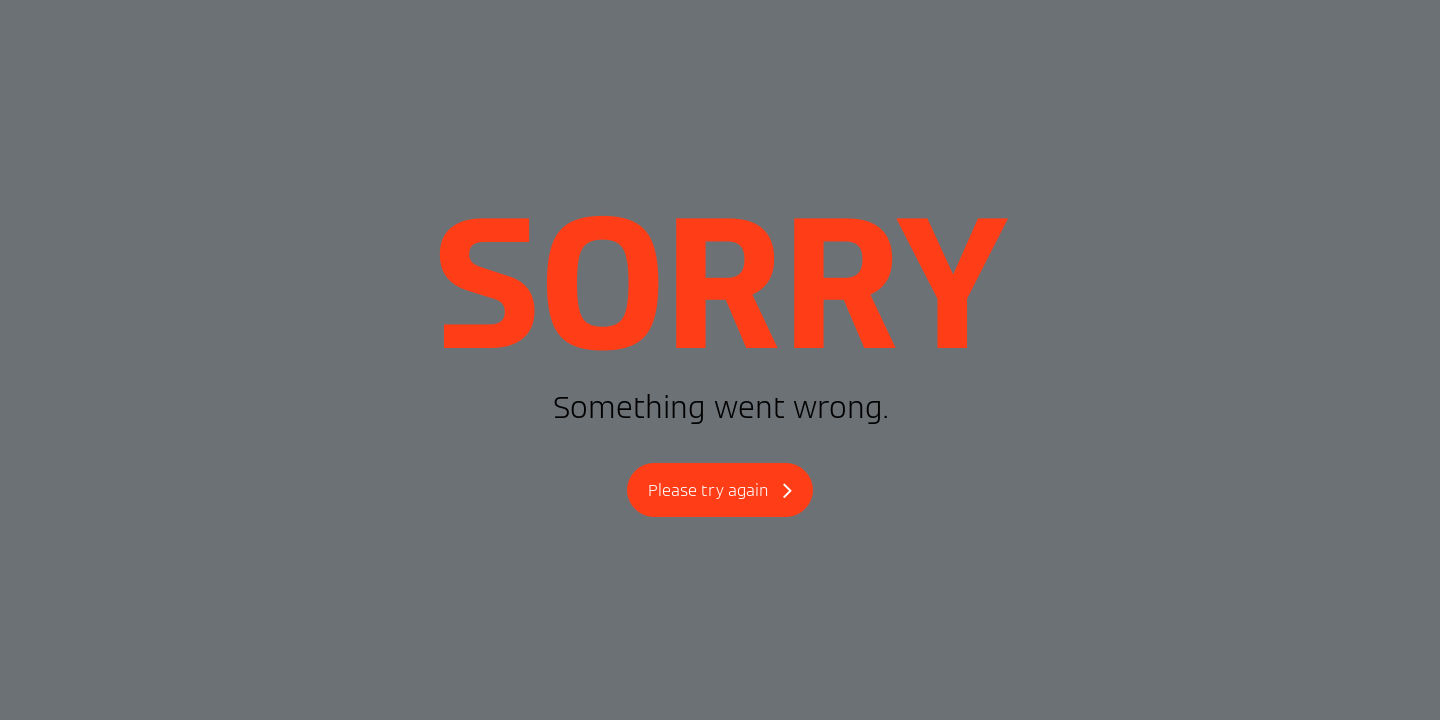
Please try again (720, 491)
